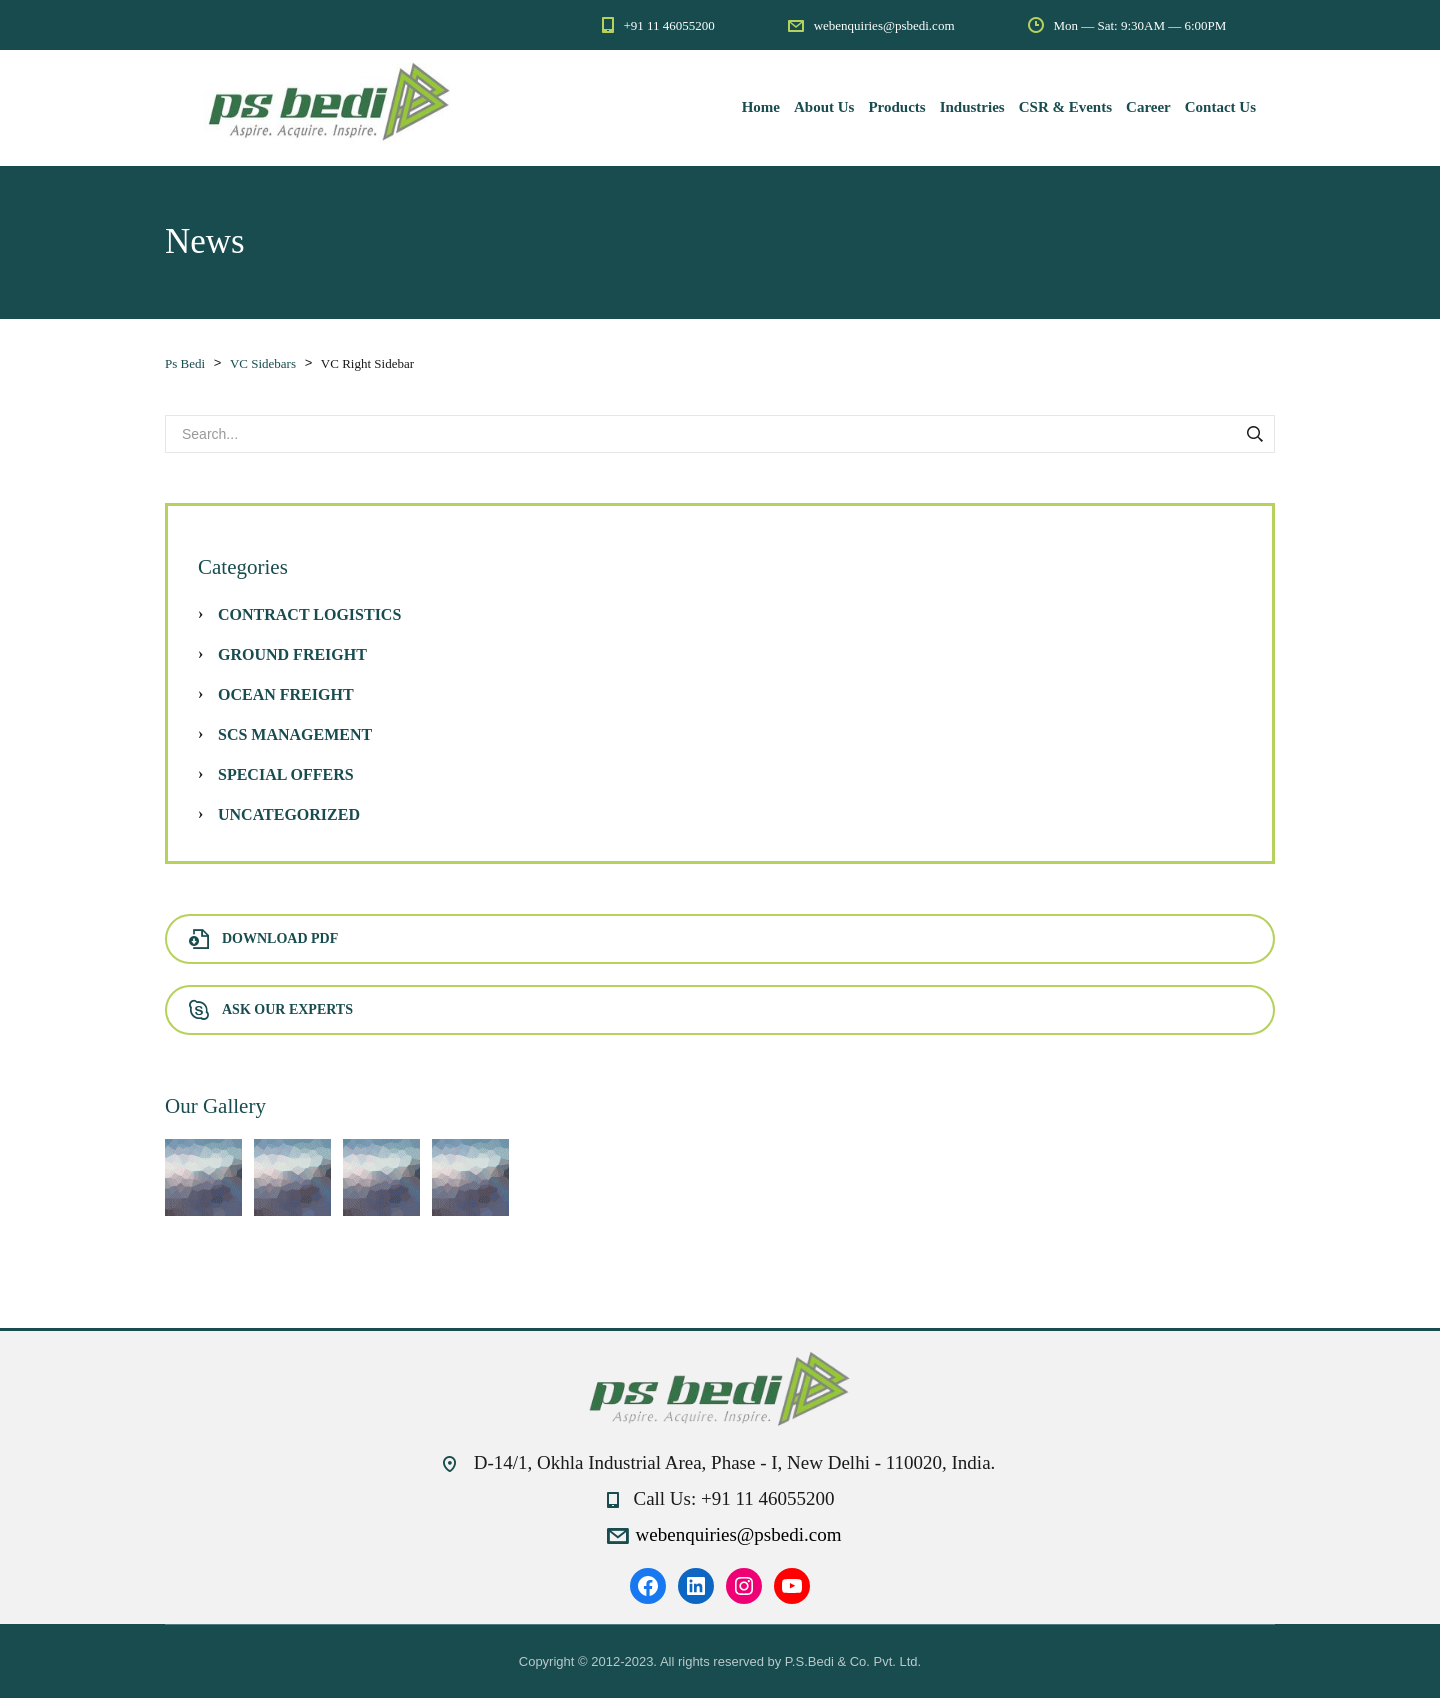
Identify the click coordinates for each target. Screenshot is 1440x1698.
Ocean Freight (286, 694)
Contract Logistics (309, 614)
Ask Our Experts (271, 1009)
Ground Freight (292, 654)
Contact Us (1220, 107)
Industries (972, 107)
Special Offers (286, 774)
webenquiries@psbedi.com (739, 1534)
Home (761, 107)
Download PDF (263, 938)
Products (896, 107)
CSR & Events (1065, 107)
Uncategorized (289, 814)
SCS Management (295, 734)
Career (1148, 107)
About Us (824, 107)
